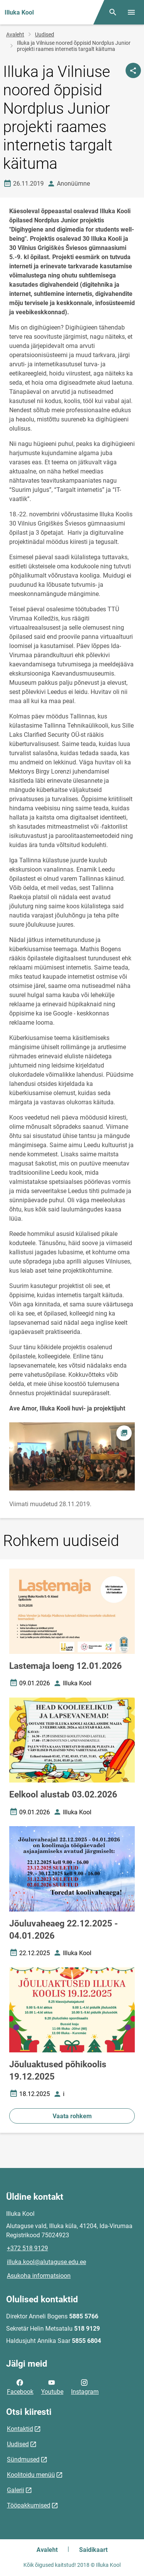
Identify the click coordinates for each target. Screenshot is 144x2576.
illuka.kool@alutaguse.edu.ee (46, 2262)
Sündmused (23, 2459)
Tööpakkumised (28, 2505)
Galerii (15, 2490)
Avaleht (15, 34)
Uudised (44, 34)
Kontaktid (20, 2428)
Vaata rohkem (72, 2116)
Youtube (52, 2386)
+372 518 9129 (27, 2248)
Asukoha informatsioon (39, 2275)
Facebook (20, 2386)
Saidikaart (93, 2549)
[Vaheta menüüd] (131, 12)
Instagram (85, 2386)
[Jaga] (133, 70)
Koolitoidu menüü (31, 2474)
